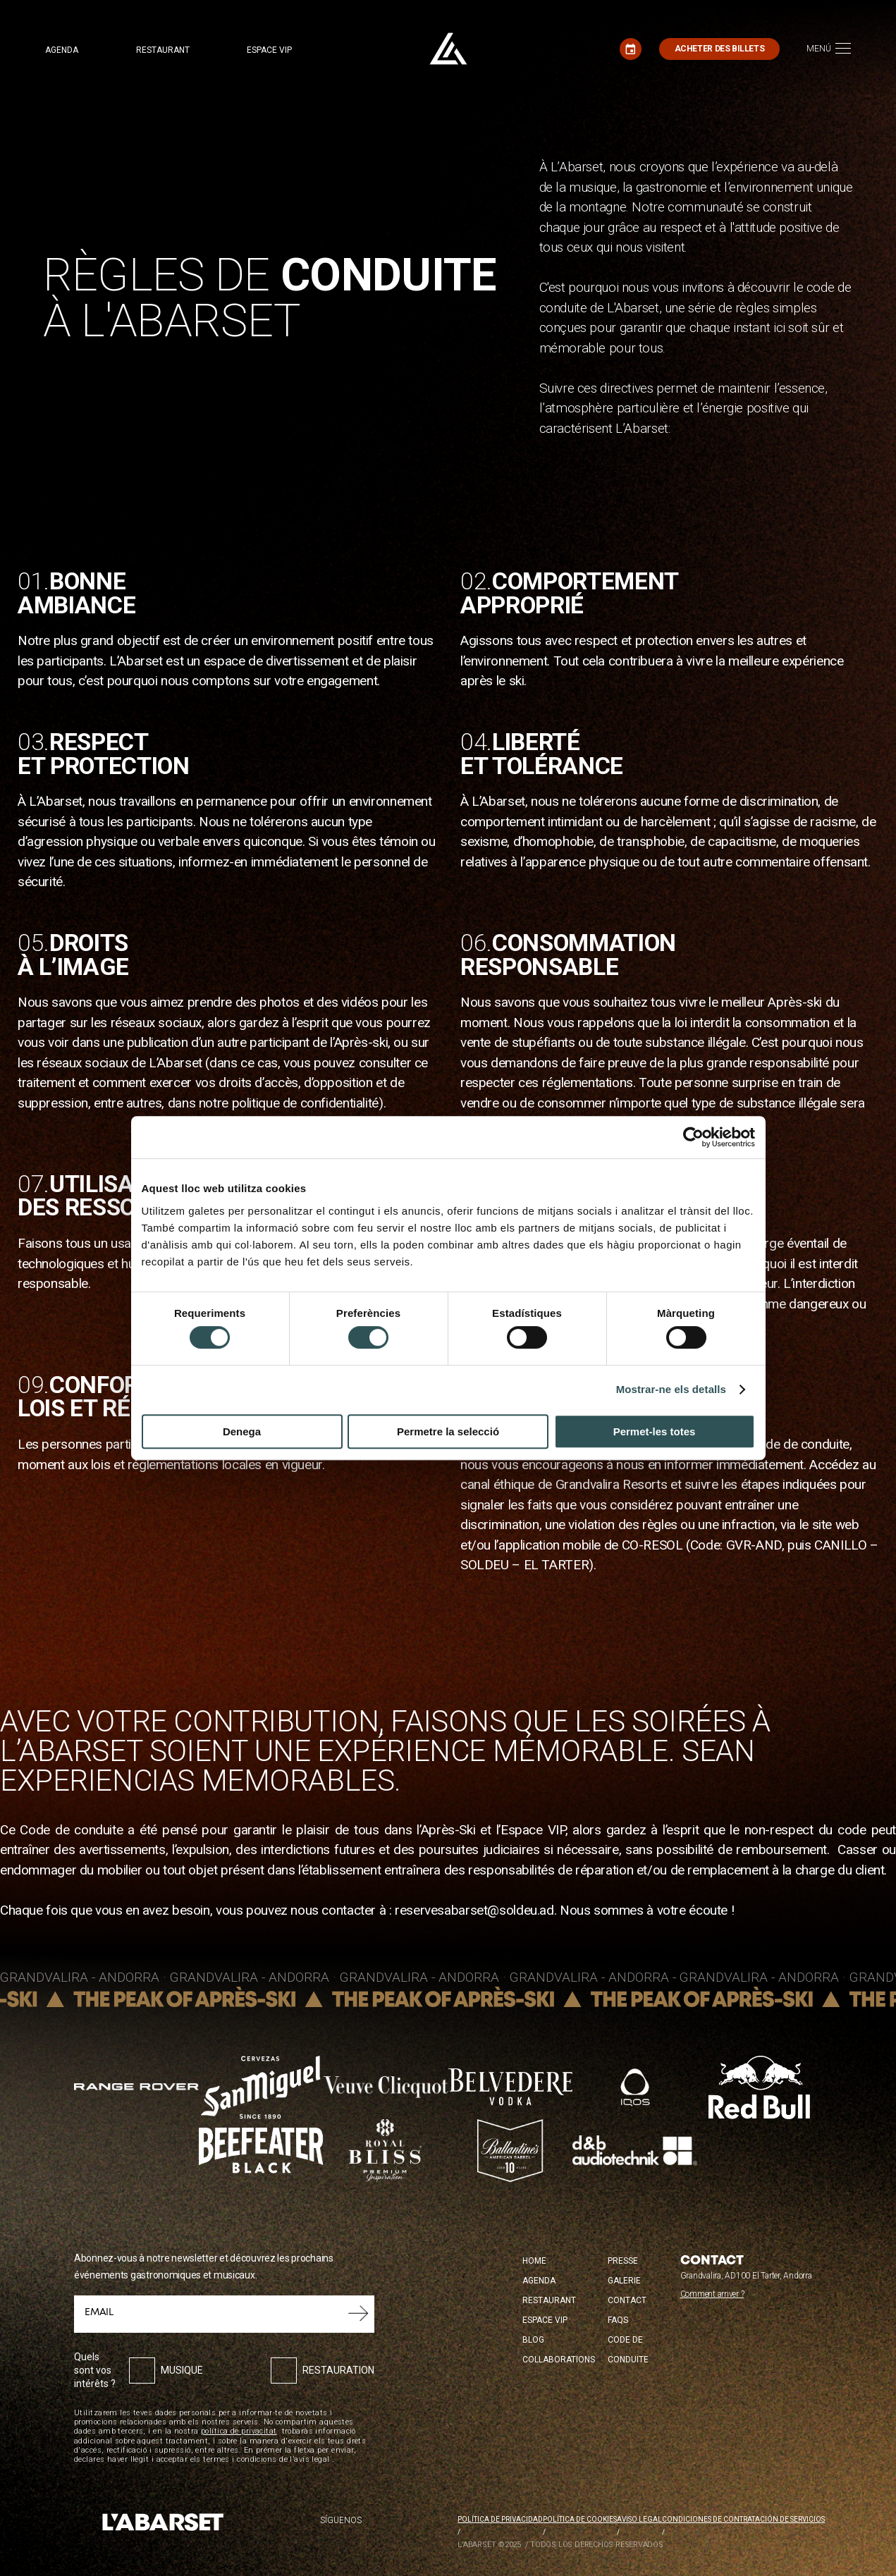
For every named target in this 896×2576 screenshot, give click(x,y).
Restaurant (163, 50)
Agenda (61, 50)
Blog (533, 2340)
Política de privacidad (500, 2519)
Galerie (624, 2281)
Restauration (338, 2370)
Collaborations (558, 2360)
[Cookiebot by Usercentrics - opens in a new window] (693, 1137)
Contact (627, 2300)
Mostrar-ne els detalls (671, 1389)
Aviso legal (639, 2519)
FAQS (618, 2320)
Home (534, 2261)
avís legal (311, 2459)
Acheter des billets (720, 49)
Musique (182, 2370)
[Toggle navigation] (828, 49)
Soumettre (358, 2313)
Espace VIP (269, 50)
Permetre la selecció (448, 1431)
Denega (242, 1431)
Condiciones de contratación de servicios (743, 2519)
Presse (623, 2261)
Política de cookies (580, 2519)
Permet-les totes (654, 1431)
